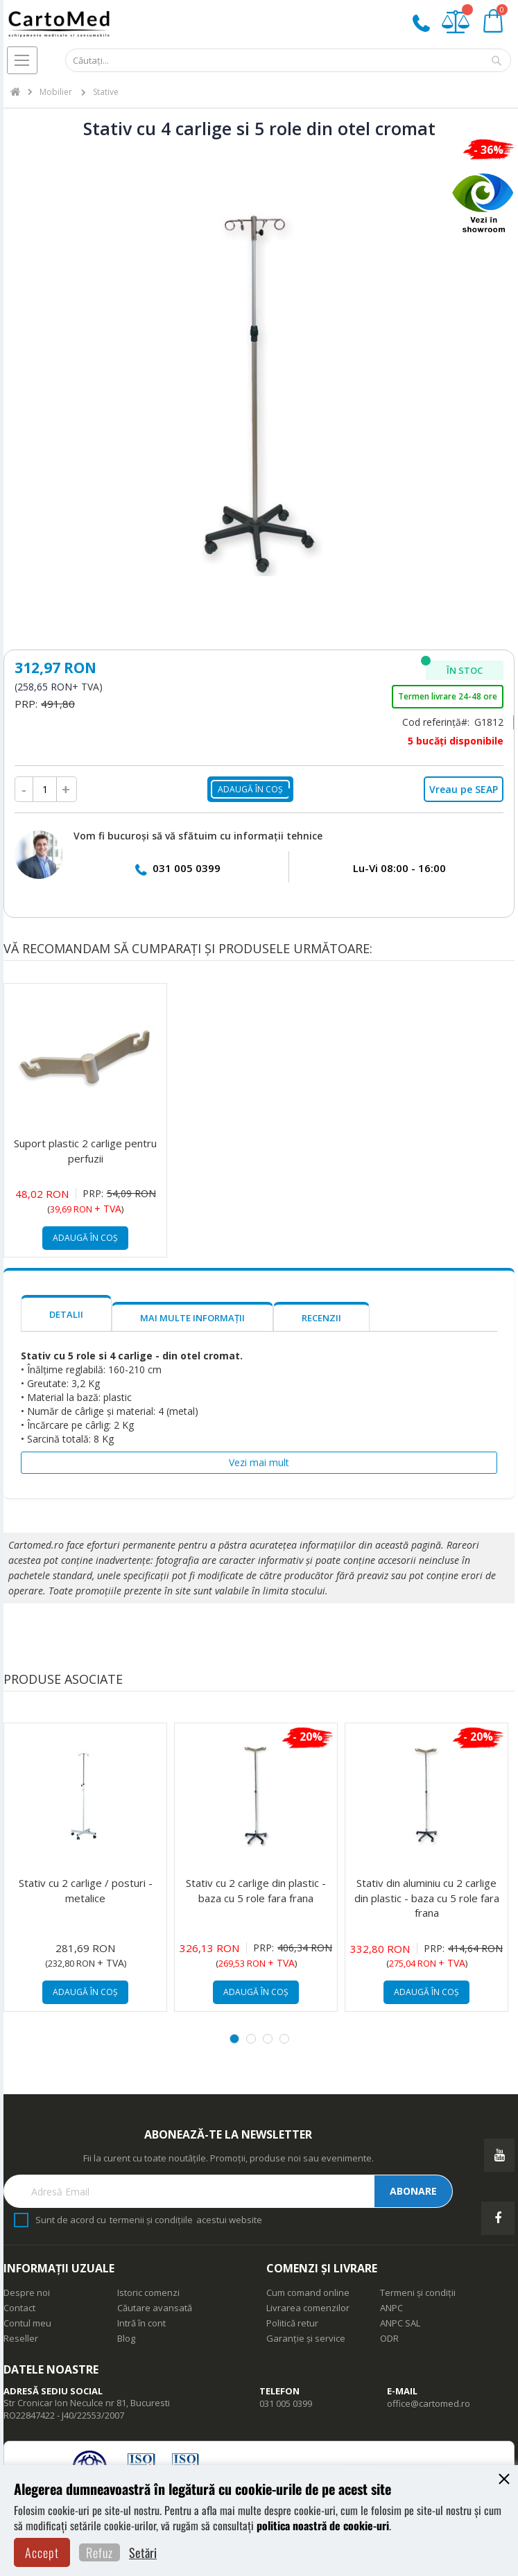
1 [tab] (234, 2039)
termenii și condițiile (151, 2219)
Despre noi (26, 2292)
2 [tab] (251, 2039)
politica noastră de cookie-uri (323, 2525)
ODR (389, 2338)
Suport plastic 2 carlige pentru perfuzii (85, 1150)
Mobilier (57, 92)
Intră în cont (141, 2323)
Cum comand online (307, 2292)
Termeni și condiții (418, 2292)
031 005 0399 (187, 868)
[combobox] (288, 61)
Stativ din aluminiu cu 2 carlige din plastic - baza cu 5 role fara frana (426, 1898)
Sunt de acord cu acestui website (148, 2220)
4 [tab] (284, 2039)
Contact (19, 2307)
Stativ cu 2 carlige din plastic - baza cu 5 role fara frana (256, 1890)
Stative (106, 92)
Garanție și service (305, 2338)
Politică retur (292, 2323)
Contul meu (27, 2323)
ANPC (391, 2307)
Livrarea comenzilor (307, 2307)
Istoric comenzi (148, 2292)
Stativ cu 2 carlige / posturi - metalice (86, 1890)
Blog (126, 2338)
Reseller (20, 2338)
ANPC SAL (400, 2323)
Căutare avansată (154, 2307)
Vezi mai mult (259, 1462)
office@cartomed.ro (428, 2403)
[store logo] (59, 24)
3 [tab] (268, 2039)
